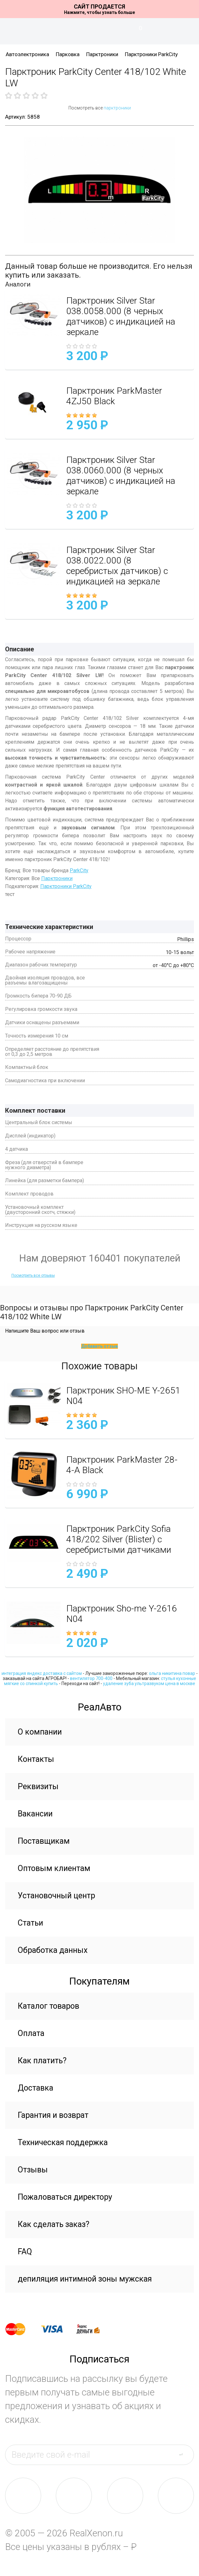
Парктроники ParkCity (151, 54)
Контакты (36, 1759)
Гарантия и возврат (53, 2115)
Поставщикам (44, 1841)
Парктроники (102, 54)
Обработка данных (52, 1950)
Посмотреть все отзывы (33, 1275)
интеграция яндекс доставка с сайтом (42, 1673)
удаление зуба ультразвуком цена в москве (149, 1683)
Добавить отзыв (99, 1346)
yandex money (92, 2329)
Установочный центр (56, 1895)
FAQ (25, 2251)
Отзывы (33, 2169)
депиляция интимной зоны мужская (85, 2278)
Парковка (68, 54)
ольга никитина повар (172, 1673)
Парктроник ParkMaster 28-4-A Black (121, 1464)
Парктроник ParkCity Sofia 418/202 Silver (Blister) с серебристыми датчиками (118, 1539)
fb (74, 2496)
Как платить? (42, 2060)
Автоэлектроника (27, 54)
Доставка (35, 2087)
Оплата (31, 2033)
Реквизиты (38, 1786)
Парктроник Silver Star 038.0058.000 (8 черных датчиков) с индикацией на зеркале (120, 316)
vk (23, 2496)
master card (21, 2329)
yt (176, 2496)
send (185, 2454)
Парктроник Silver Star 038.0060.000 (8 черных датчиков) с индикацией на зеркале (120, 476)
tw (125, 2496)
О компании (40, 1731)
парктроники (117, 107)
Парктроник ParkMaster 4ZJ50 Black (114, 395)
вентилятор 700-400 (91, 1678)
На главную (99, 31)
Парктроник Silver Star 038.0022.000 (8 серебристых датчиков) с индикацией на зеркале (117, 566)
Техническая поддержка (63, 2142)
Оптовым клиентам (54, 1868)
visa (57, 2329)
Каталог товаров (48, 2006)
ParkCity (79, 870)
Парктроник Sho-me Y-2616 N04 (121, 1613)
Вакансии (35, 1813)
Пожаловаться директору (65, 2197)
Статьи (30, 1922)
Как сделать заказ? (53, 2224)
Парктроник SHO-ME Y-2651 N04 (123, 1395)
